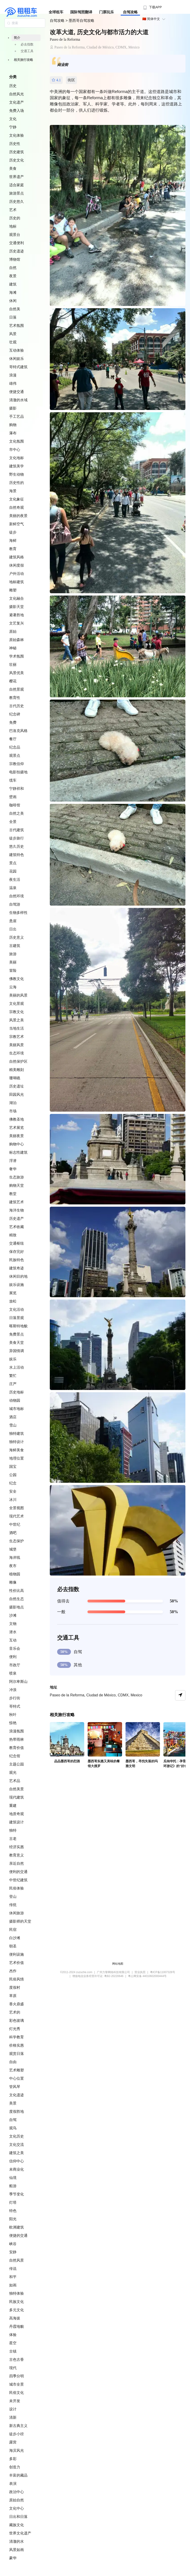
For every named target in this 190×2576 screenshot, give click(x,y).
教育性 (14, 698)
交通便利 (16, 243)
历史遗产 (16, 1218)
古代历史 (16, 706)
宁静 (13, 127)
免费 (13, 722)
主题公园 (16, 1764)
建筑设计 (16, 1822)
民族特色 (16, 1260)
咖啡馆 (14, 805)
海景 (13, 491)
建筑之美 (16, 2153)
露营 (13, 2442)
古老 (13, 1839)
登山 (13, 1896)
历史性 (14, 144)
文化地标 (16, 458)
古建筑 (14, 946)
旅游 (13, 954)
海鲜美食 (16, 1450)
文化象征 (16, 499)
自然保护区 (18, 1061)
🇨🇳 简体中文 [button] (154, 19)
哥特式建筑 (18, 367)
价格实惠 (16, 2045)
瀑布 (13, 433)
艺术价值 (16, 1963)
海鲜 (13, 540)
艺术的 (14, 2012)
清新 (13, 2417)
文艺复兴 (16, 623)
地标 (13, 226)
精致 (13, 1235)
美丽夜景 (16, 1136)
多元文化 (16, 2310)
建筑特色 (16, 855)
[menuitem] (152, 5)
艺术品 (14, 1781)
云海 (13, 987)
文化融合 (16, 598)
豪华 (13, 2558)
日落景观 (16, 1318)
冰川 (13, 1500)
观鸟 (13, 2128)
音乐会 (14, 1648)
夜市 (13, 1566)
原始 (13, 631)
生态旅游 (16, 1177)
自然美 (14, 309)
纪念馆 (14, 1756)
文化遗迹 (16, 2095)
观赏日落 (16, 2054)
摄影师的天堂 (20, 1921)
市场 (13, 1111)
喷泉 (13, 1673)
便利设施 (16, 1954)
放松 (13, 1301)
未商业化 (16, 2169)
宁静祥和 (16, 789)
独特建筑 (16, 1433)
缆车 (13, 780)
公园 (13, 1475)
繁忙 (13, 1376)
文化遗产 (16, 102)
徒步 (13, 532)
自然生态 (16, 1599)
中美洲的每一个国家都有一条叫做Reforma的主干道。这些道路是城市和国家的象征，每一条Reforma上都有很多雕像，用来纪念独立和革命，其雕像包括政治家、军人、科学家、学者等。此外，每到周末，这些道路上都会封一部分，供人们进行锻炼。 (116, 101)
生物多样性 (18, 913)
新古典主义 (18, 2426)
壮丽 (13, 665)
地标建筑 (16, 582)
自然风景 (16, 2260)
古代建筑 (16, 830)
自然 (13, 268)
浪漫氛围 (16, 1731)
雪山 (13, 1425)
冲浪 (13, 1690)
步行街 (14, 1698)
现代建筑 (16, 1797)
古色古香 (16, 2359)
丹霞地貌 (16, 2326)
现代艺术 (16, 1516)
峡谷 (13, 2244)
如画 (13, 2285)
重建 (13, 1806)
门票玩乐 (106, 12)
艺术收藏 (16, 1227)
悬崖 (13, 921)
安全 (13, 1491)
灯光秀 (14, 2029)
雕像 (13, 1582)
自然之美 (16, 813)
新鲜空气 (16, 524)
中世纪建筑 (18, 1880)
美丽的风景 (18, 995)
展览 (13, 1293)
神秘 (13, 648)
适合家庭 (16, 185)
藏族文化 (16, 2525)
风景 (13, 334)
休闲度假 (16, 565)
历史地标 (16, 1392)
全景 (13, 822)
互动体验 (16, 350)
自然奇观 (16, 507)
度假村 (14, 1987)
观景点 (14, 755)
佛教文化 (16, 979)
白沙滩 (14, 1938)
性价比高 (16, 1591)
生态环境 (16, 1053)
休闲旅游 (16, 1913)
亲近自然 (16, 1863)
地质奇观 (16, 1814)
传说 (13, 2269)
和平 (13, 2277)
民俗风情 (16, 1979)
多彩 (13, 2459)
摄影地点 (16, 1607)
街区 (71, 80)
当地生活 (16, 1028)
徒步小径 (16, 2434)
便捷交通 (16, 392)
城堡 (13, 1549)
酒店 (13, 1417)
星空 (13, 2343)
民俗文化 (16, 2393)
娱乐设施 (16, 1285)
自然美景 (16, 1789)
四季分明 (16, 2376)
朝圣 (13, 1946)
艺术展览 (16, 1128)
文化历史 (16, 2136)
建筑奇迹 (16, 1268)
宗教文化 (16, 1012)
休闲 (13, 301)
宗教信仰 (16, 764)
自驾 (13, 2120)
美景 (13, 2103)
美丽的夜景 (18, 516)
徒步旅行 (16, 838)
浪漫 (13, 375)
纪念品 (14, 747)
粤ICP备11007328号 (162, 1972)
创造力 (14, 2467)
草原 (13, 1996)
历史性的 (16, 483)
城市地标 (16, 1409)
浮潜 (13, 1161)
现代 (13, 2368)
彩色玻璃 (16, 2020)
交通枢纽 (16, 1243)
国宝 (13, 1467)
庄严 (13, 1384)
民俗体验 (16, 1888)
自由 (13, 2062)
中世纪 (14, 1524)
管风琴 (14, 2087)
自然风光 (16, 94)
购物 (13, 425)
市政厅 (14, 1665)
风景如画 (16, 2550)
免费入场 (16, 111)
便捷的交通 (18, 2235)
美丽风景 (16, 1045)
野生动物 (16, 474)
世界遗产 (16, 177)
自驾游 (14, 904)
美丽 (13, 962)
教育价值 (16, 1748)
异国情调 (16, 1351)
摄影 (13, 408)
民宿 (13, 1930)
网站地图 (117, 1963)
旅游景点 (16, 193)
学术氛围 (16, 656)
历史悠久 (16, 201)
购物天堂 (16, 1185)
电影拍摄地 (18, 772)
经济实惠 (16, 1847)
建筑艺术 (16, 1202)
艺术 (13, 210)
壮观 (13, 342)
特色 (13, 2211)
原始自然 (16, 2500)
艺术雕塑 (16, 2070)
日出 (13, 929)
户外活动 (16, 574)
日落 (13, 317)
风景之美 (16, 1020)
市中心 (14, 450)
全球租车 (56, 12)
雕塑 (13, 590)
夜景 (13, 276)
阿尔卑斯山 (18, 1681)
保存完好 (16, 1252)
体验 (13, 2335)
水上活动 (16, 1367)
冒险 (13, 970)
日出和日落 (18, 2517)
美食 (13, 168)
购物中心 (16, 1144)
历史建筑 (16, 152)
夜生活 (14, 879)
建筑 (13, 284)
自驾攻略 (130, 12)
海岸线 (14, 1557)
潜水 (13, 1632)
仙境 (13, 2178)
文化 (13, 119)
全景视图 (16, 1508)
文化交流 (16, 2145)
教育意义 (16, 1855)
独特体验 (16, 2293)
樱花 (13, 681)
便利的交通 (18, 1872)
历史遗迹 (16, 251)
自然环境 (16, 896)
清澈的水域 (18, 400)
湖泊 (13, 1103)
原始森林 (16, 640)
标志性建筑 (18, 1152)
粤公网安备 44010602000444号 (147, 1976)
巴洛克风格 (18, 731)
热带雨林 (16, 1739)
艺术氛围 (16, 326)
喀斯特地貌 (18, 1326)
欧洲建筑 (16, 2227)
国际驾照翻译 (81, 12)
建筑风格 (16, 557)
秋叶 (13, 1715)
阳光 (13, 2219)
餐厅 (13, 739)
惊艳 (13, 1723)
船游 (13, 2186)
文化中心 (16, 2508)
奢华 (13, 1169)
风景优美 (16, 673)
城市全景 (16, 2384)
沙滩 (13, 1615)
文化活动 (16, 1309)
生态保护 (16, 1541)
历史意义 (16, 937)
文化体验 (16, 135)
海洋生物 (16, 1210)
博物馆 (14, 259)
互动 (13, 1640)
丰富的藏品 (18, 2475)
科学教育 (16, 2037)
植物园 (14, 1574)
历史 (13, 86)
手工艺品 (16, 416)
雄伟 (13, 383)
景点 (13, 863)
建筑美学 (16, 466)
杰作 (13, 1971)
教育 (13, 549)
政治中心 (16, 2492)
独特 (13, 1830)
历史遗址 (16, 1086)
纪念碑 (14, 714)
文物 (13, 1624)
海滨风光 (16, 2450)
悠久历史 (16, 846)
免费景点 (16, 1334)
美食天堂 (16, 1342)
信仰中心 (16, 2161)
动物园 (14, 1400)
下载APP (152, 7)
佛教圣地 (16, 1119)
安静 (13, 2252)
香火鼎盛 (16, 2004)
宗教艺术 (16, 1037)
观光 (13, 1772)
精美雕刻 (16, 1070)
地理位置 (16, 1458)
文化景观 (16, 1004)
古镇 (13, 2351)
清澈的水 (16, 2541)
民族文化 (16, 2302)
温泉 (13, 888)
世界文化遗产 (20, 2533)
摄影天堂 (16, 607)
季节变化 (16, 2194)
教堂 (13, 1194)
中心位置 (16, 2078)
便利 (13, 1657)
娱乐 (13, 1359)
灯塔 (13, 2202)
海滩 (13, 292)
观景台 (14, 235)
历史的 (14, 218)
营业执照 (139, 1972)
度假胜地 (16, 2111)
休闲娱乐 (16, 359)
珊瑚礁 (14, 1078)
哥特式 (14, 1706)
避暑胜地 (16, 615)
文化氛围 (16, 441)
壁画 (13, 797)
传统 (13, 1905)
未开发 (14, 2401)
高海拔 (14, 2318)
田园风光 (16, 1094)
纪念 (13, 1483)
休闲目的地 (18, 1276)
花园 (13, 871)
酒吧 (13, 1533)
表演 (13, 2484)
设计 (13, 2409)
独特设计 (16, 1442)
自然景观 (16, 689)
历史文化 (16, 160)
